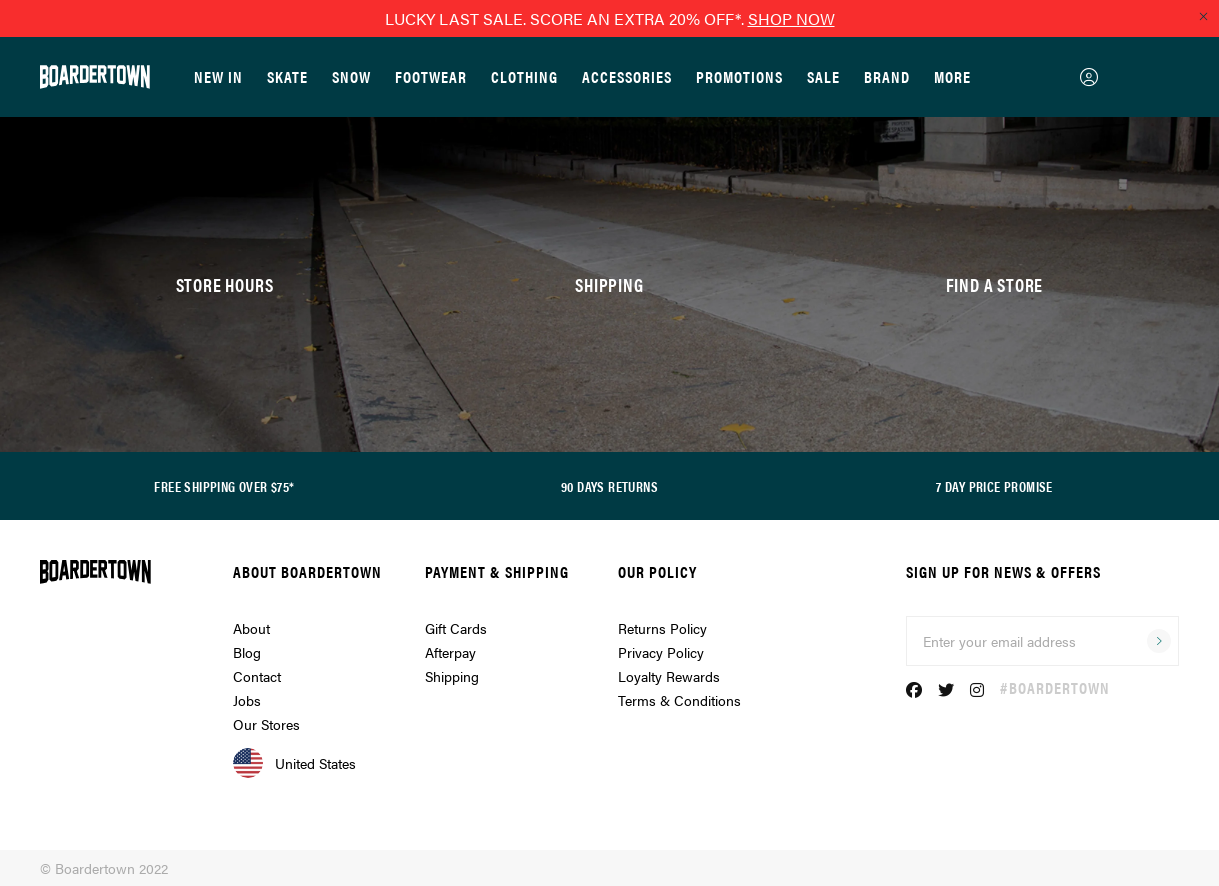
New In (218, 76)
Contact (257, 676)
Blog (247, 652)
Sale (823, 76)
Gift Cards (456, 628)
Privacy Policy (661, 652)
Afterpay (450, 652)
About (251, 628)
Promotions (739, 76)
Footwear (431, 76)
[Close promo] (1203, 16)
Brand (887, 76)
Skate (287, 76)
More (952, 76)
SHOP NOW (791, 18)
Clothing (524, 76)
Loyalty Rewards (669, 676)
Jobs (247, 700)
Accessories (627, 76)
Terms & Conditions (679, 700)
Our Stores (266, 724)
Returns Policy (662, 628)
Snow (351, 76)
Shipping (452, 676)
